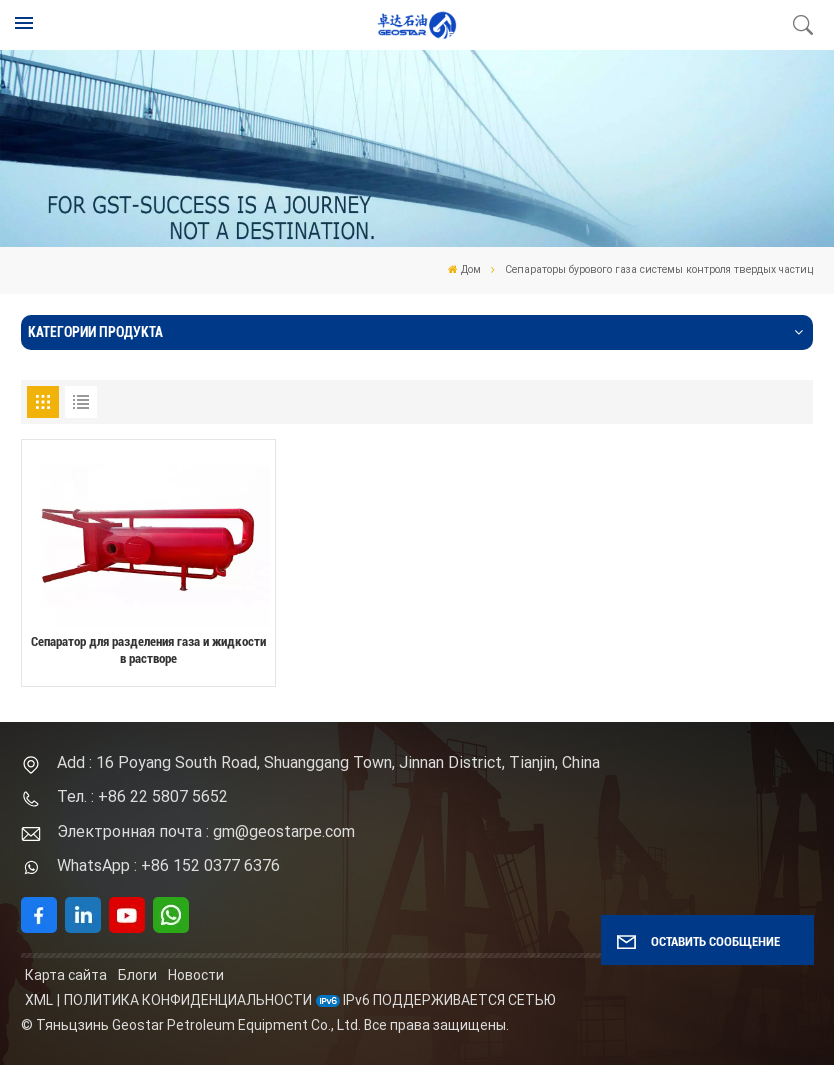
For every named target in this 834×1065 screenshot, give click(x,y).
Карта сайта (66, 975)
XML (39, 1000)
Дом (464, 269)
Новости (196, 975)
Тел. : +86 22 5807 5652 (142, 796)
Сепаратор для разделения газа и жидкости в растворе (148, 650)
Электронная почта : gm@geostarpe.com (206, 831)
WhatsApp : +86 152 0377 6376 (168, 865)
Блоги (137, 975)
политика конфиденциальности (188, 1000)
